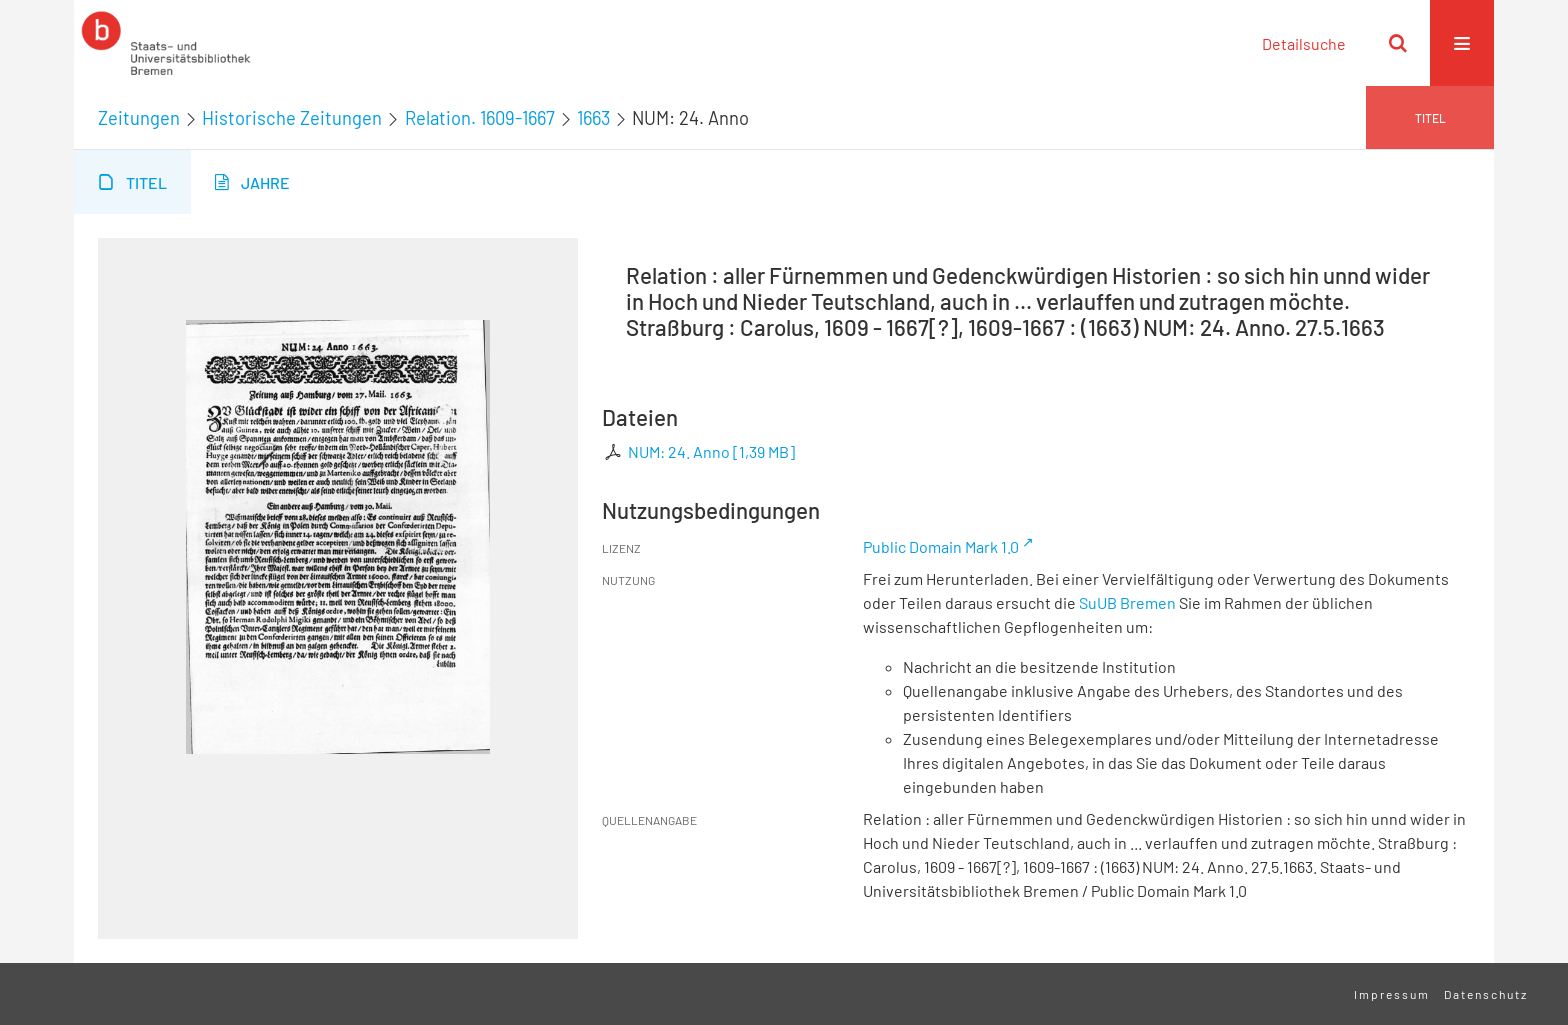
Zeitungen (139, 118)
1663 (593, 118)
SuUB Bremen (1127, 602)
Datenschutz (1486, 994)
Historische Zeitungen (292, 118)
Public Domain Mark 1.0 (941, 546)
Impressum (1392, 994)
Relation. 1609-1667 (480, 118)
